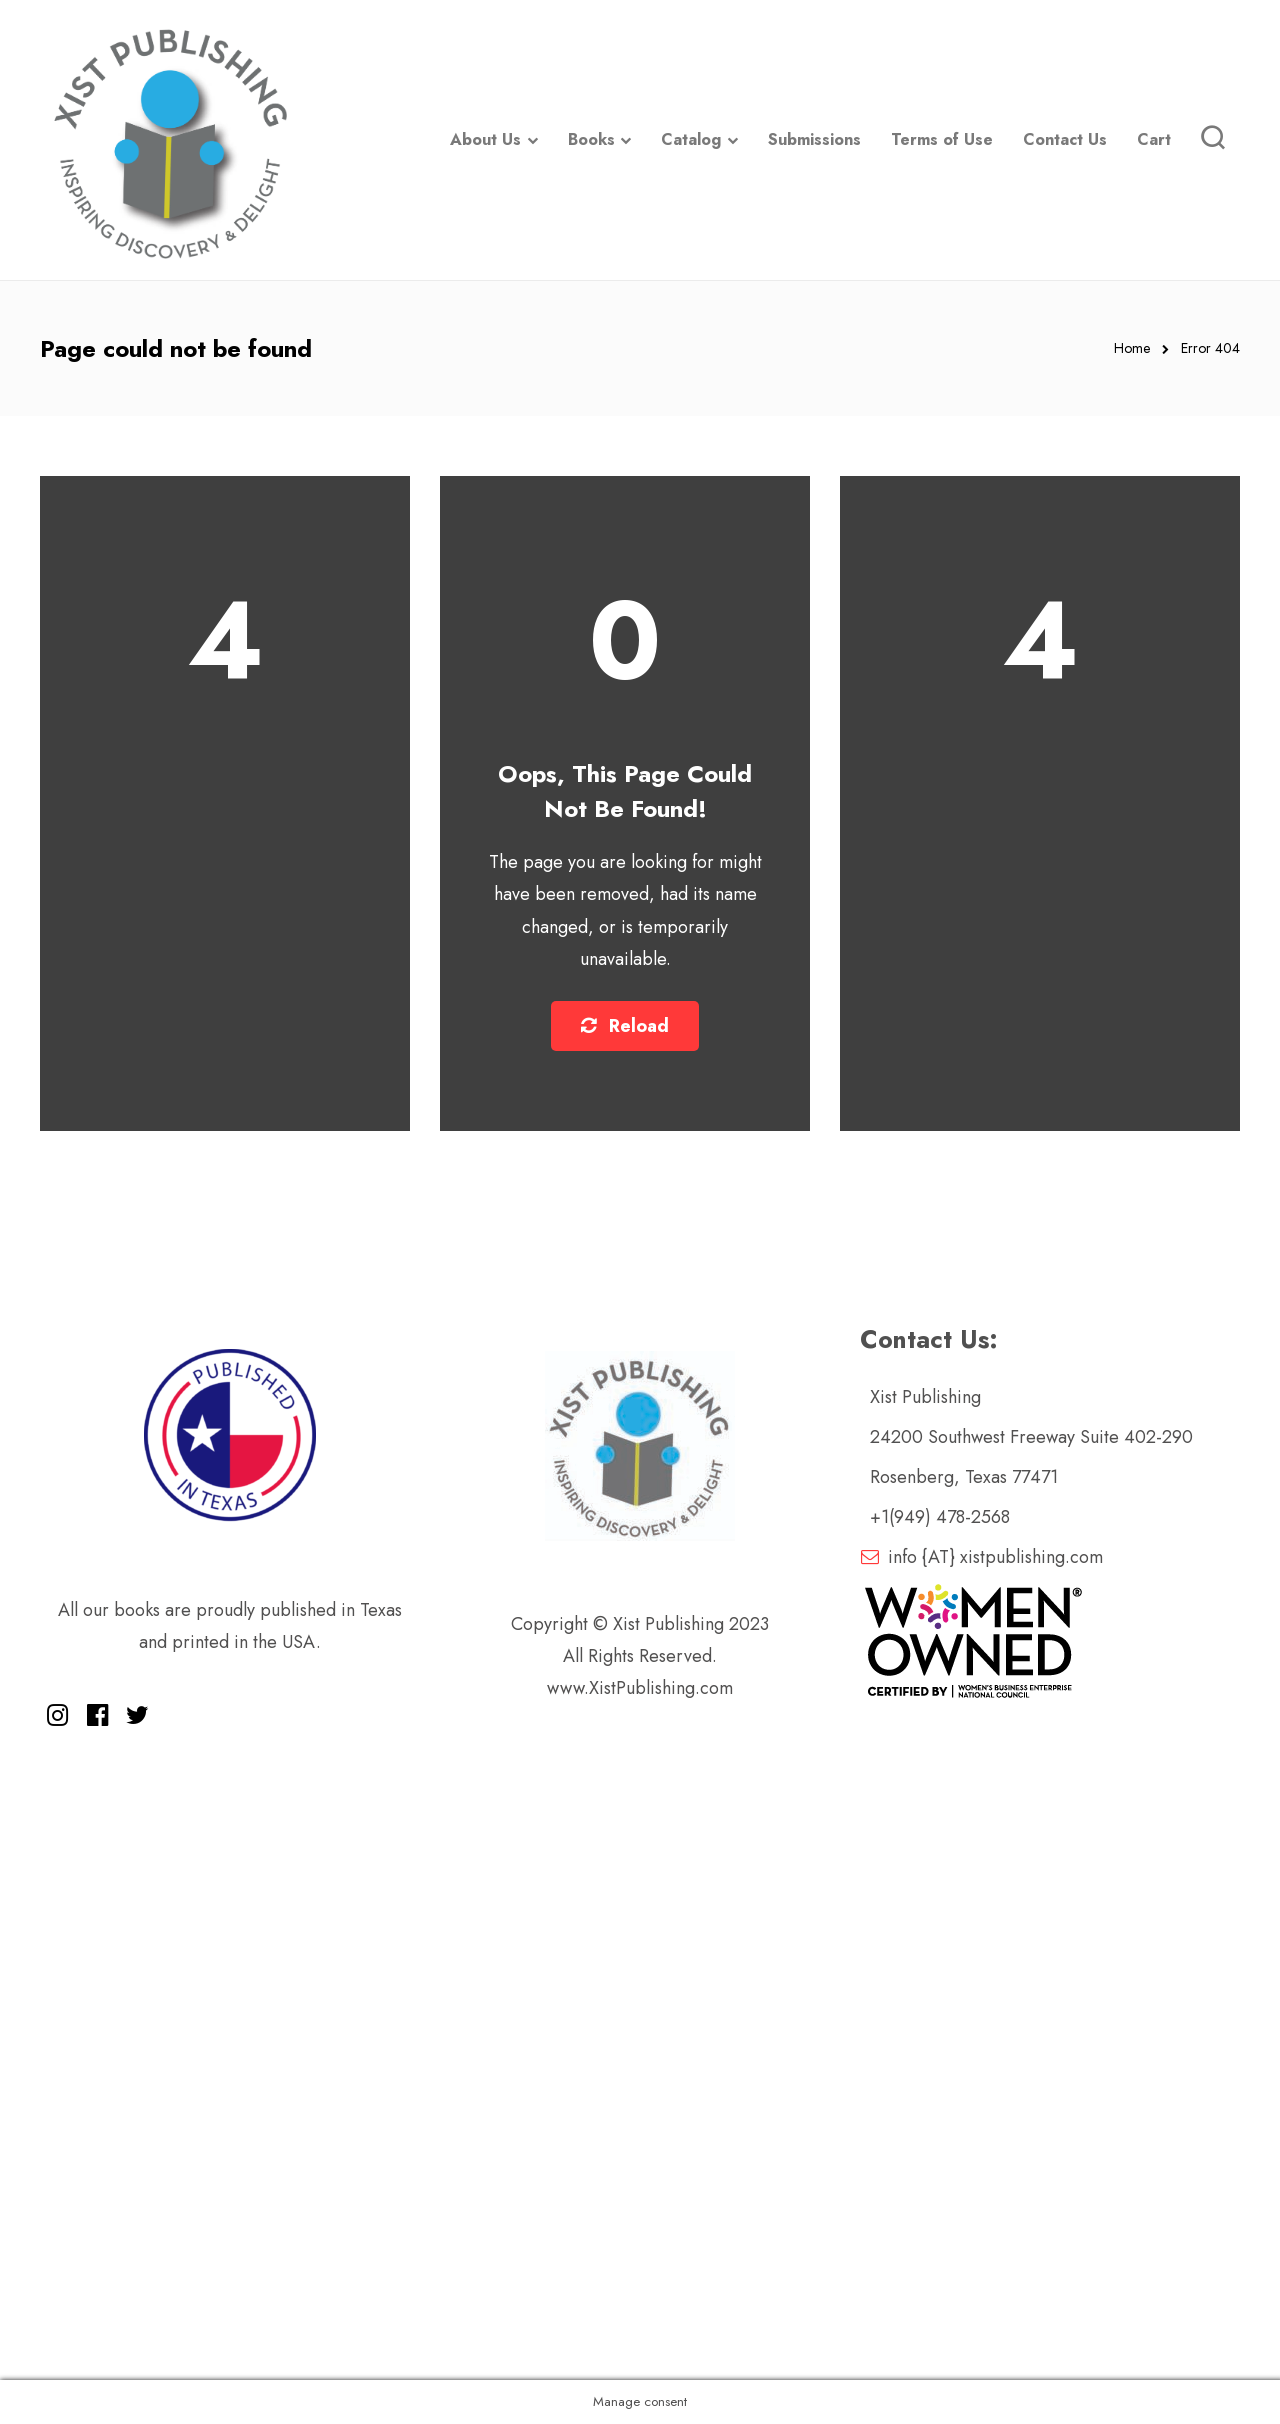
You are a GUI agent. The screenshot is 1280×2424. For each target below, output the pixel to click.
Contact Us (1065, 139)
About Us (485, 139)
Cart (1154, 139)
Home (1132, 348)
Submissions (814, 139)
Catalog (691, 139)
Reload (625, 1026)
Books (591, 139)
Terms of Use (942, 139)
